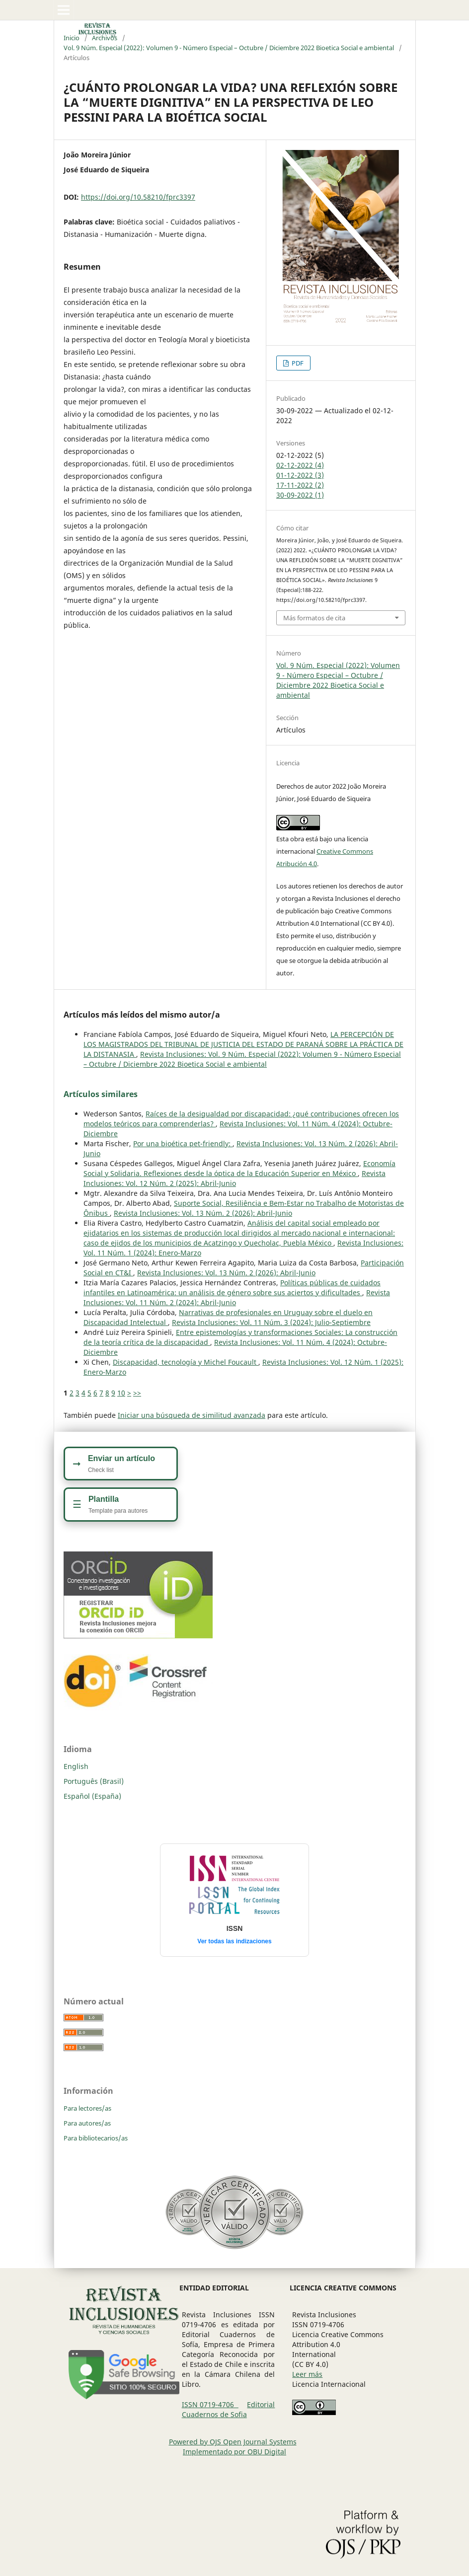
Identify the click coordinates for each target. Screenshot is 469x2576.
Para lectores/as (87, 2108)
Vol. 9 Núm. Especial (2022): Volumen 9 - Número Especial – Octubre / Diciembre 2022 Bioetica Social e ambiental (229, 47)
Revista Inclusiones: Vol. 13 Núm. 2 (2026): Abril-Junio (203, 1213)
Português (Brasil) (94, 1781)
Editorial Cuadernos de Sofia (228, 2409)
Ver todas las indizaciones (234, 1941)
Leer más (307, 2374)
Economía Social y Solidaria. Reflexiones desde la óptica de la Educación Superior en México (239, 1168)
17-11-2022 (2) (300, 485)
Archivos (104, 37)
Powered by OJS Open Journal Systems (233, 2441)
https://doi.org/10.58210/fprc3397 (138, 197)
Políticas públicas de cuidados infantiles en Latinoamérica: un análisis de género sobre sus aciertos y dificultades (232, 1287)
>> (137, 1393)
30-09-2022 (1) (300, 495)
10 (121, 1393)
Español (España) (92, 1796)
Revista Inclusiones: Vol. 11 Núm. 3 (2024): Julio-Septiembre (271, 1322)
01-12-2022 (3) (300, 475)
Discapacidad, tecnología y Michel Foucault (185, 1362)
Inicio (71, 37)
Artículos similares (101, 1094)
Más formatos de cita (314, 617)
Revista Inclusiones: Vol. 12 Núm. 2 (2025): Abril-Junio (234, 1178)
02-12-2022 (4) (300, 465)
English (76, 1766)
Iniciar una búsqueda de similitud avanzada (191, 1415)
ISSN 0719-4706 (210, 2404)
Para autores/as (87, 2123)
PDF (297, 363)
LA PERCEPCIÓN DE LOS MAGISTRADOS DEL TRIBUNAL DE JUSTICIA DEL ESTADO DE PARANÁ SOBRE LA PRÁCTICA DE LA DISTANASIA (243, 1044)
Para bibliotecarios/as (96, 2138)
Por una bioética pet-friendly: (183, 1143)
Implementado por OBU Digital (234, 2451)
